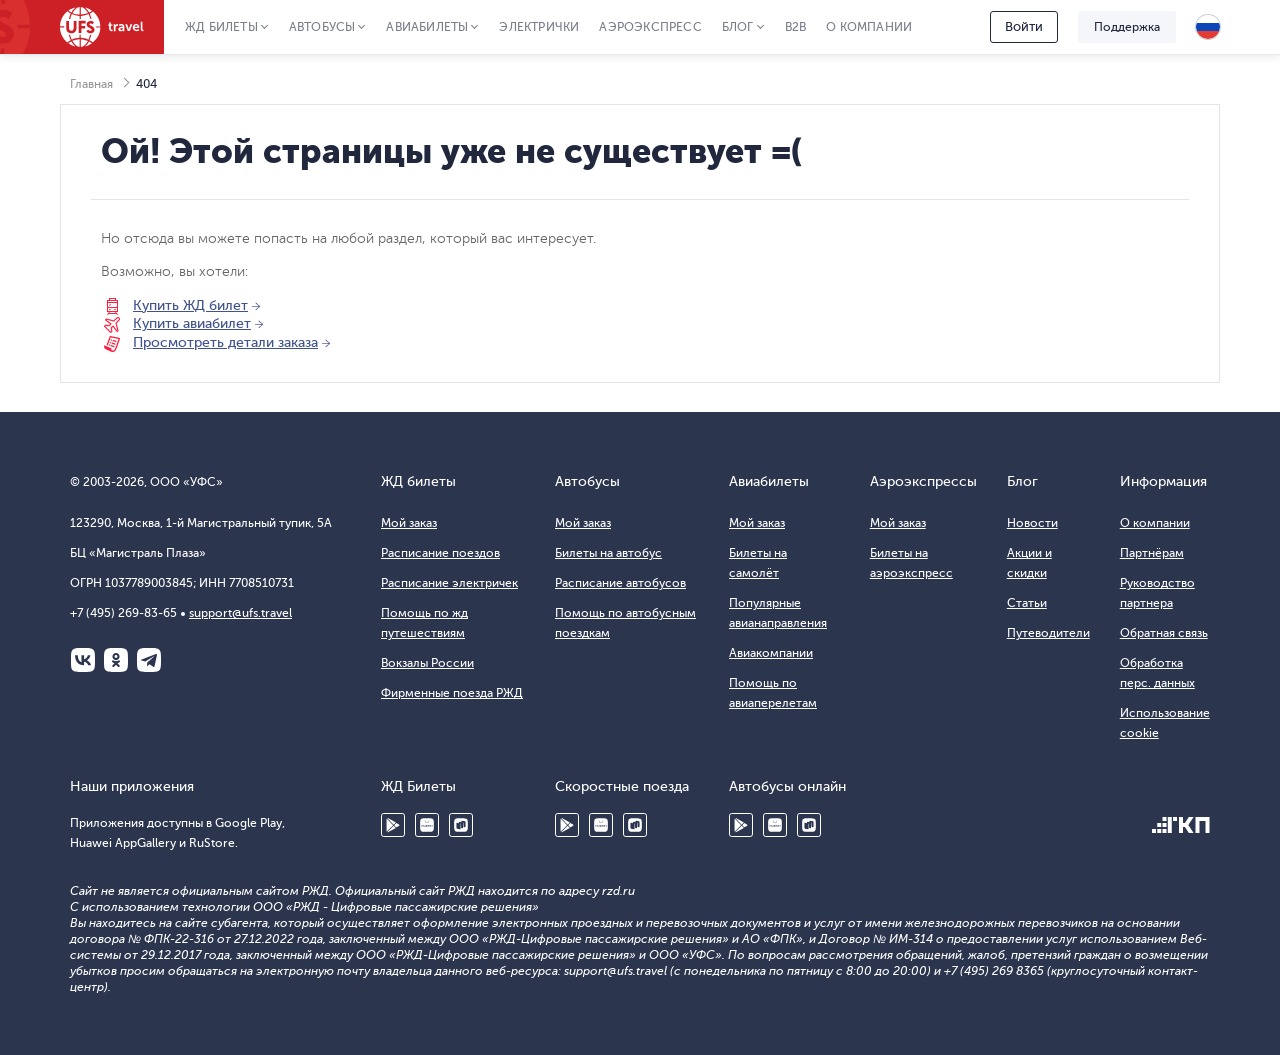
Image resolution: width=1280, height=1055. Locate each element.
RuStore (461, 825)
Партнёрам (1152, 553)
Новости (1032, 523)
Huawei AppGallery (427, 825)
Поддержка (1127, 27)
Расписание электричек (449, 583)
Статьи (1027, 603)
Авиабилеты (427, 27)
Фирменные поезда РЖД (452, 693)
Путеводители (1048, 633)
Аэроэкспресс (650, 27)
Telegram (149, 660)
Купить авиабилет (192, 323)
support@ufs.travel (240, 613)
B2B (796, 27)
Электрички (539, 27)
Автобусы (322, 27)
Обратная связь (1164, 633)
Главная (91, 84)
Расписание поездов (440, 553)
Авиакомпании (771, 653)
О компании (869, 27)
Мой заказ (409, 523)
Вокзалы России (427, 663)
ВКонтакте (83, 660)
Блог (738, 27)
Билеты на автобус (608, 553)
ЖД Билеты (221, 27)
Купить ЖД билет (190, 305)
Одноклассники (116, 660)
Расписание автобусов (620, 583)
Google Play (393, 825)
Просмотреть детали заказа (225, 342)
